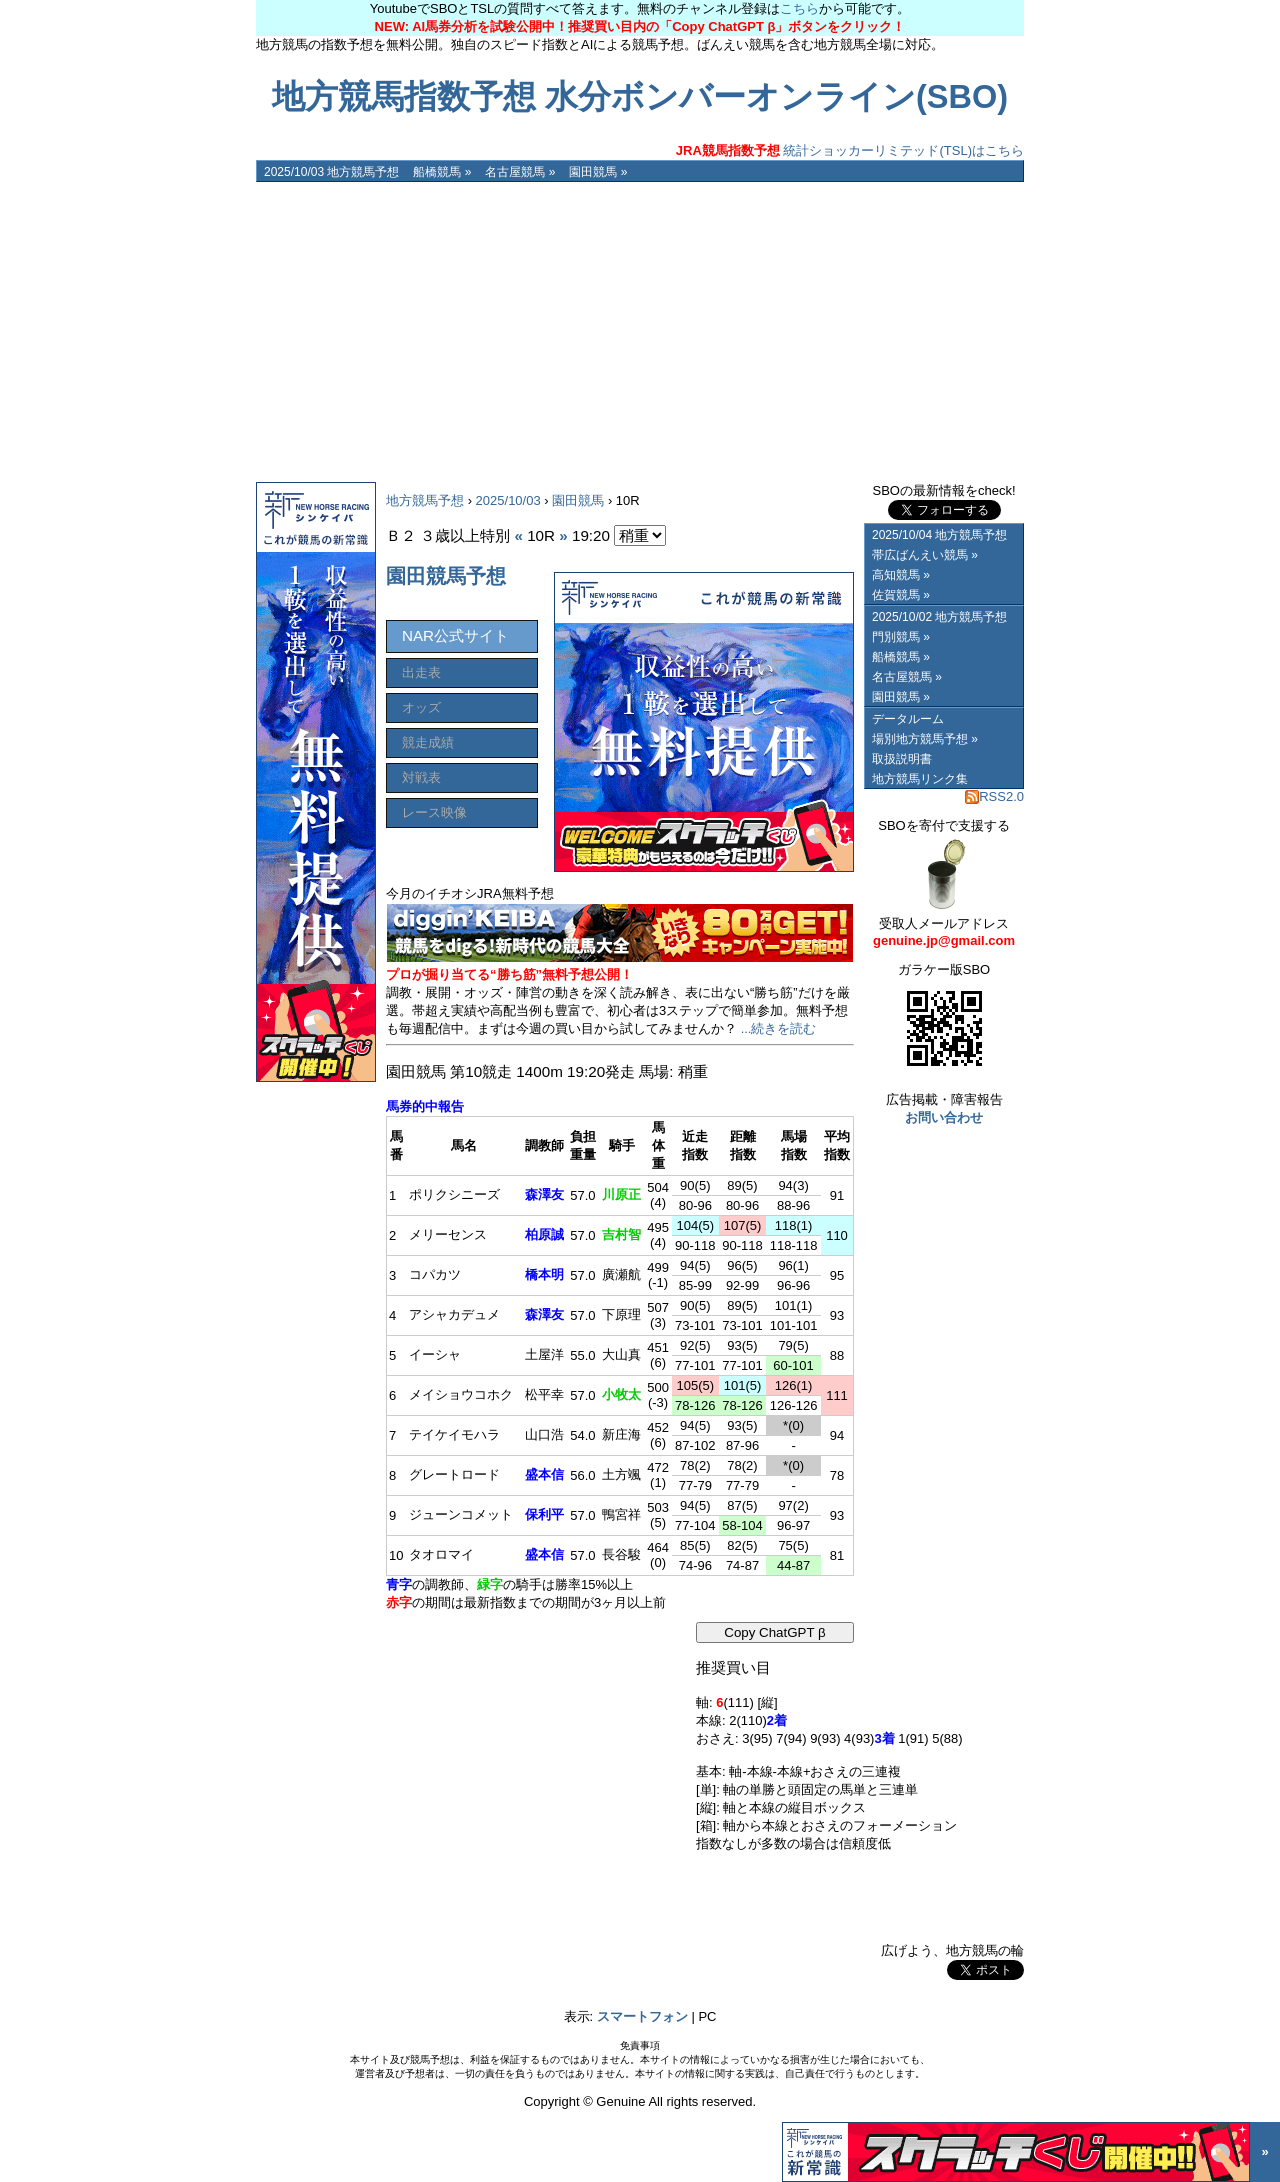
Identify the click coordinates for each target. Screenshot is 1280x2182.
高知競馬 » (901, 575)
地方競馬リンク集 (920, 779)
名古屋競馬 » (520, 172)
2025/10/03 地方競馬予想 (331, 172)
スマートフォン (642, 2016)
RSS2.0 (994, 796)
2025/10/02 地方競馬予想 (939, 617)
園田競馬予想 (446, 576)
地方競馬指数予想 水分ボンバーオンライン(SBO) (640, 97)
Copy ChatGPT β (775, 1632)
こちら (799, 8)
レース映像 (434, 812)
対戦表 (421, 777)
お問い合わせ (944, 1117)
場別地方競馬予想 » (925, 739)
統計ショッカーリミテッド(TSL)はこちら (850, 150)
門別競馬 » (901, 637)
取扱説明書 (902, 759)
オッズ (421, 707)
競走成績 (428, 742)
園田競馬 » (598, 172)
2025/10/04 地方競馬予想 (939, 535)
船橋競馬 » (442, 172)
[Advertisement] (640, 332)
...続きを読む (779, 1028)
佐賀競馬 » (901, 595)
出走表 (421, 672)
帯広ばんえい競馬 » (925, 555)
